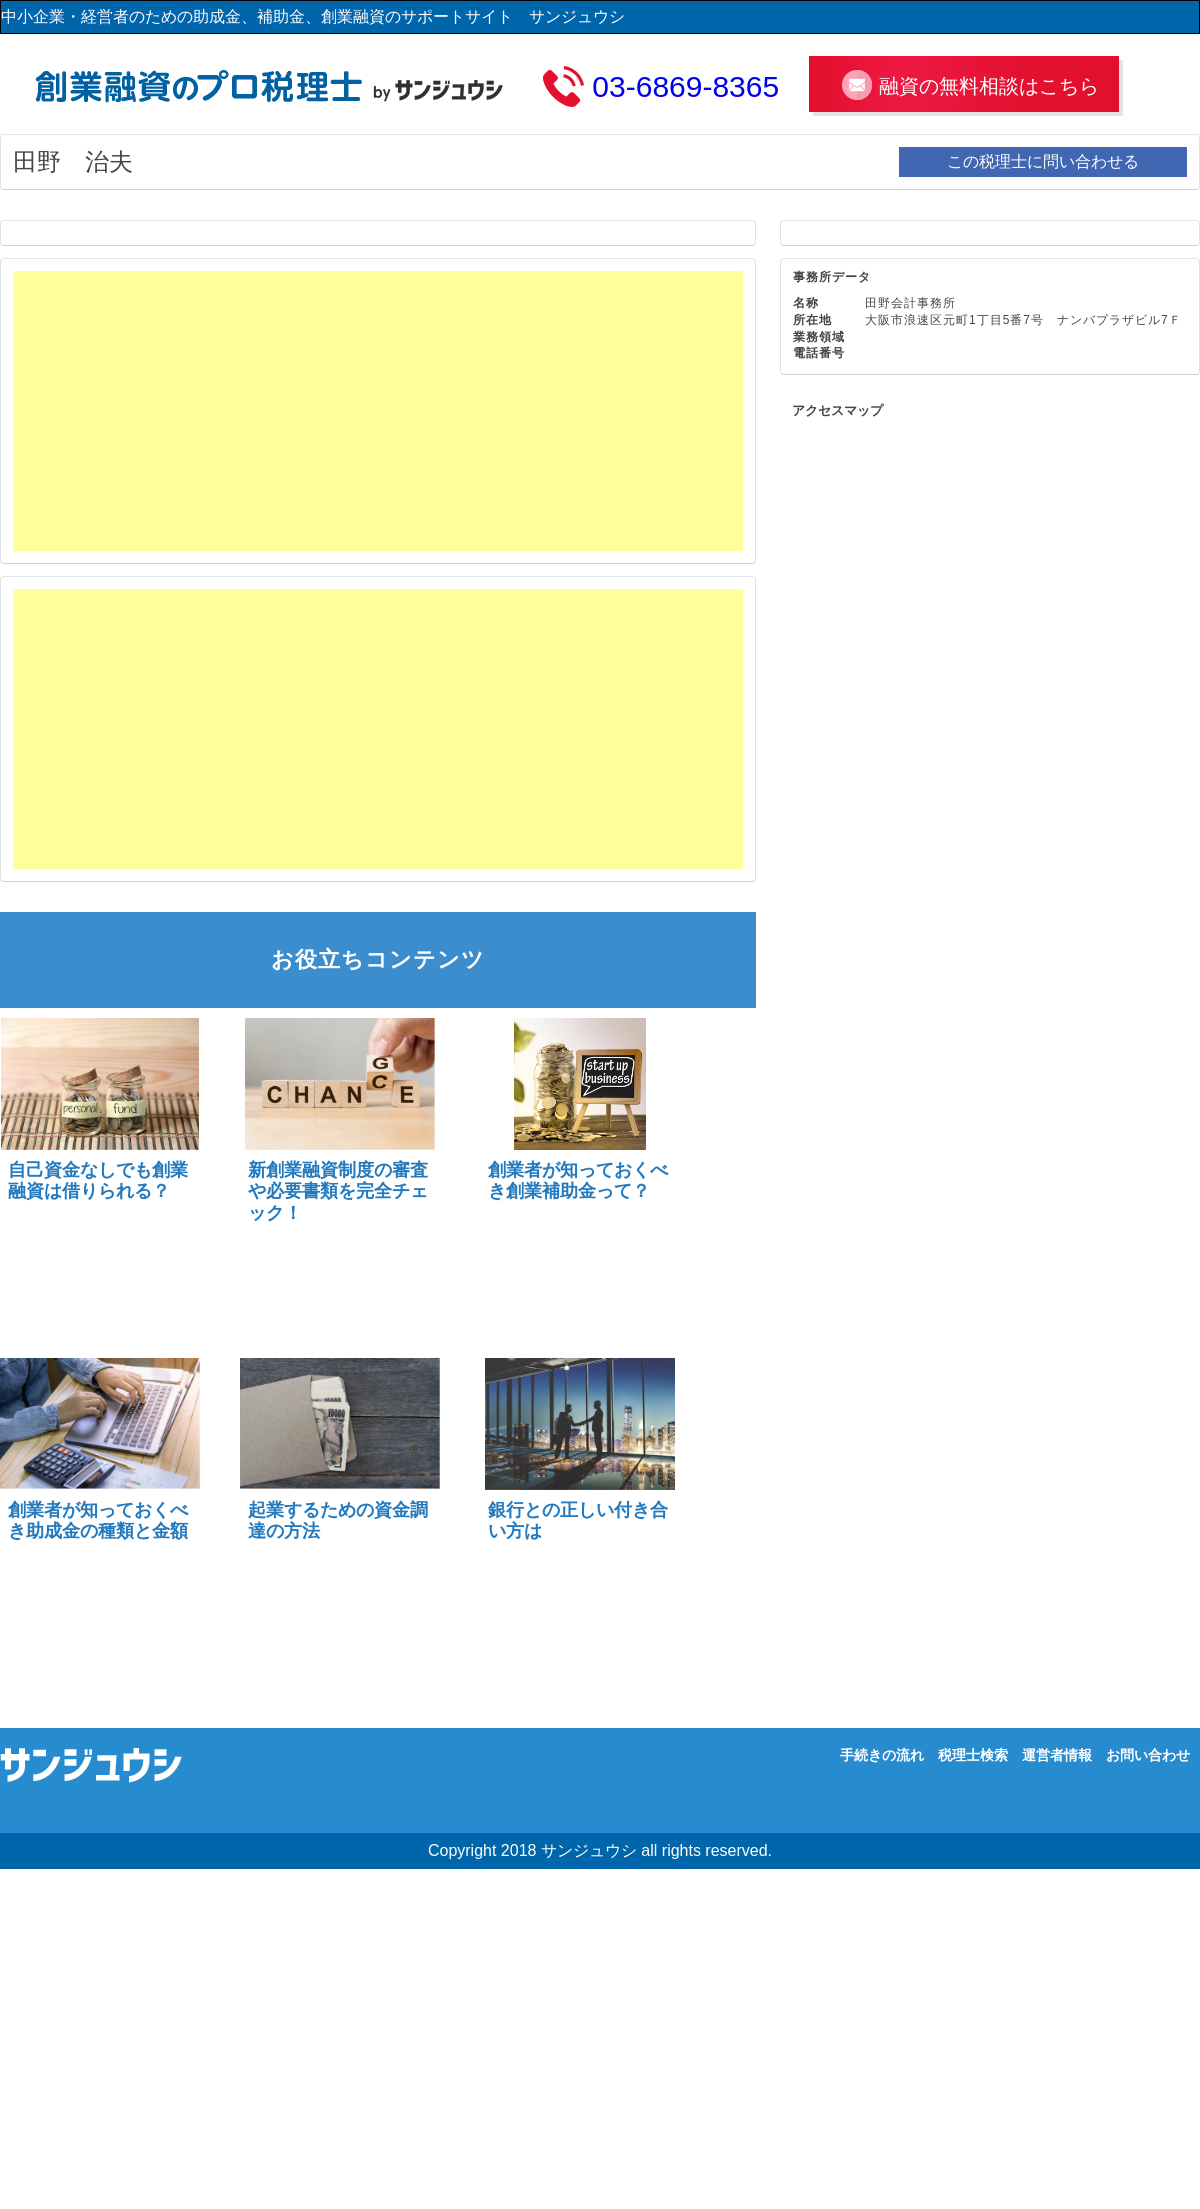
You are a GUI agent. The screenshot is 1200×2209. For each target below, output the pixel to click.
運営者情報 (1057, 1755)
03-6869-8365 (685, 86)
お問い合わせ (1148, 1755)
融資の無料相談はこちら (989, 86)
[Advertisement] (322, 411)
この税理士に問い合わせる (1043, 161)
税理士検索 (973, 1755)
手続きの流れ (882, 1755)
